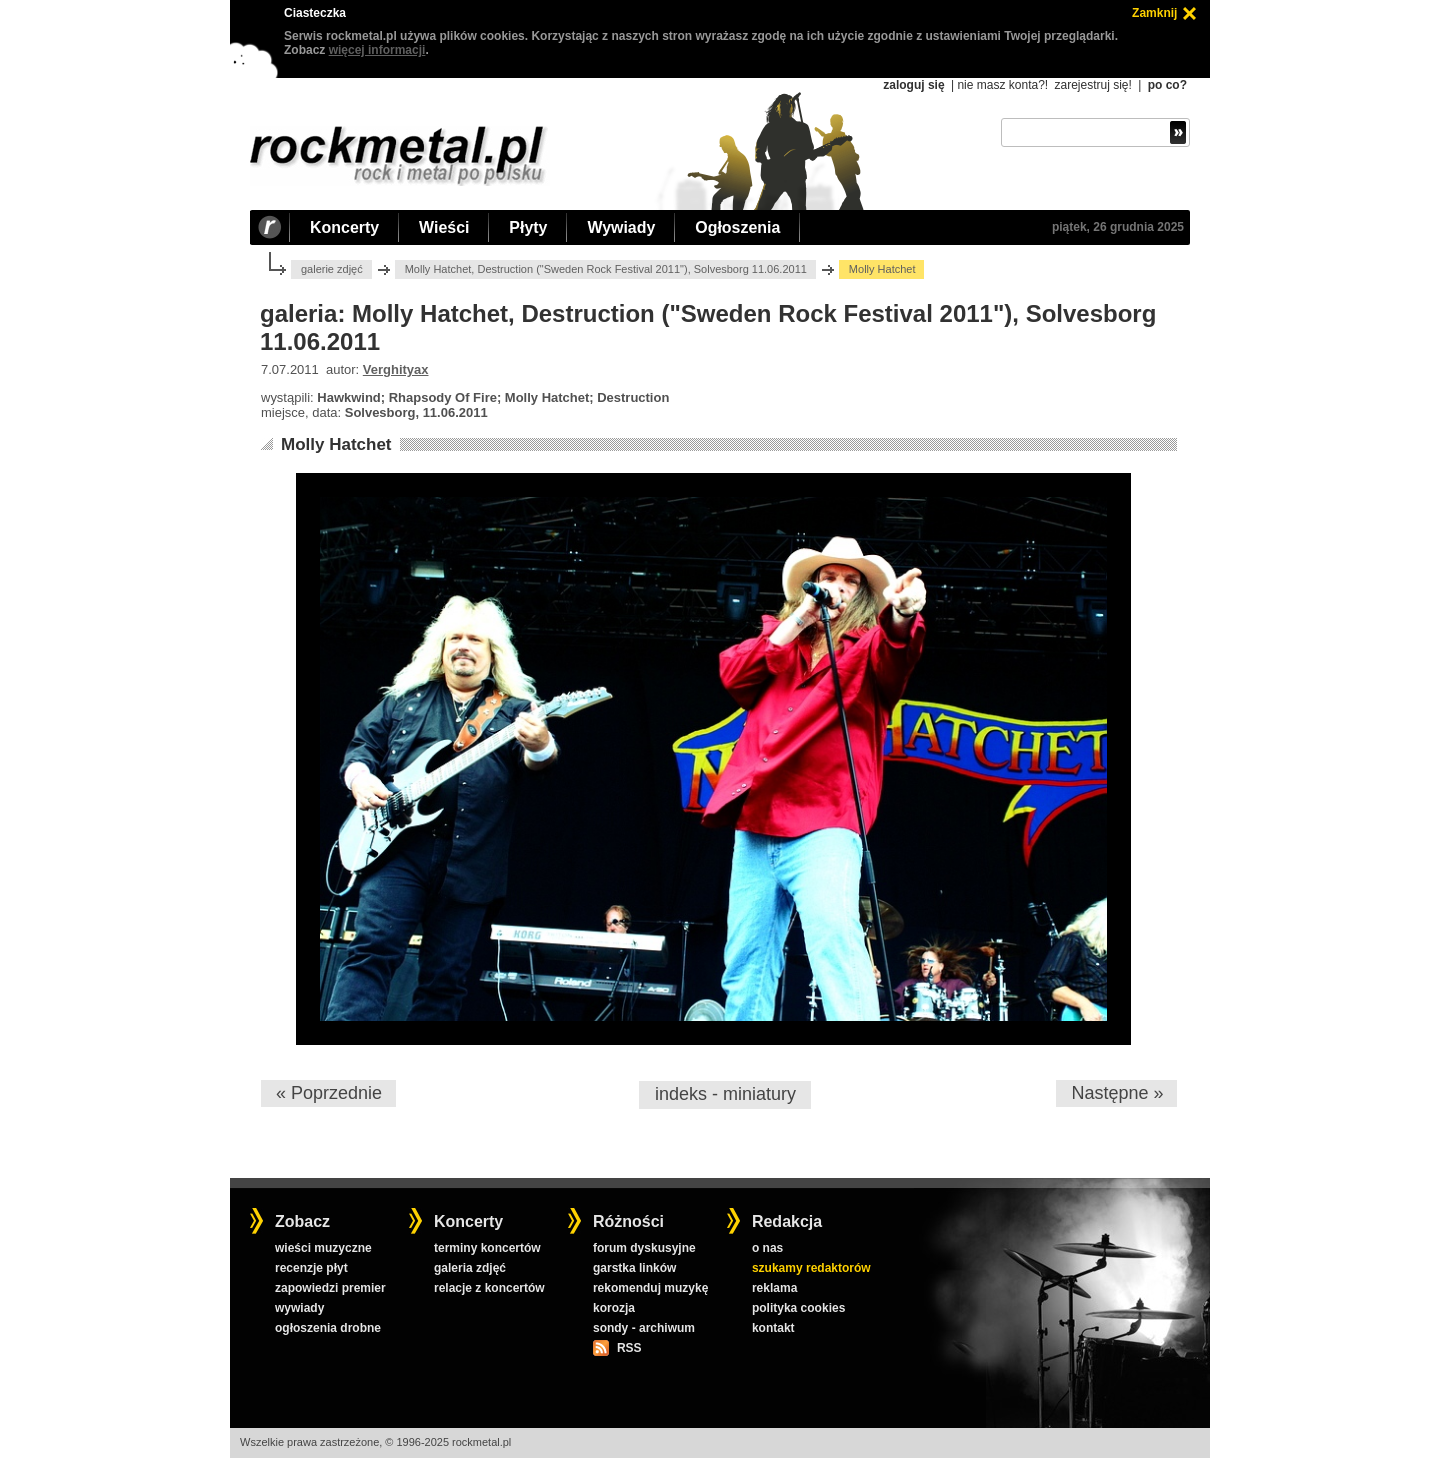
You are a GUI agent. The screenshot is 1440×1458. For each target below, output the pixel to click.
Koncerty (344, 227)
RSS (629, 1348)
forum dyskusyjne (644, 1248)
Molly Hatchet (336, 444)
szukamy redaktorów (811, 1268)
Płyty (528, 227)
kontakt (773, 1328)
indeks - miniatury (725, 1094)
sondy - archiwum (644, 1328)
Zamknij (1154, 13)
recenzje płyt (311, 1268)
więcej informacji (377, 50)
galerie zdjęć (332, 269)
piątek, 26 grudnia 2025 (1118, 227)
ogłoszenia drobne (328, 1328)
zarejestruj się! (1092, 85)
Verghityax (396, 369)
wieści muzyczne (323, 1248)
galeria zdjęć (470, 1268)
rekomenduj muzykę (650, 1288)
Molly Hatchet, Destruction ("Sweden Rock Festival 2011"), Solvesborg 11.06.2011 (606, 269)
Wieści (444, 227)
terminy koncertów (487, 1248)
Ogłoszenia (737, 227)
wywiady (299, 1308)
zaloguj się (913, 85)
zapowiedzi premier (330, 1288)
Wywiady (621, 227)
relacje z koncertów (489, 1288)
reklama (774, 1288)
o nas (767, 1248)
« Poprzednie (329, 1093)
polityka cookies (798, 1308)
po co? (1167, 85)
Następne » (1117, 1093)
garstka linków (634, 1268)
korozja (614, 1308)
